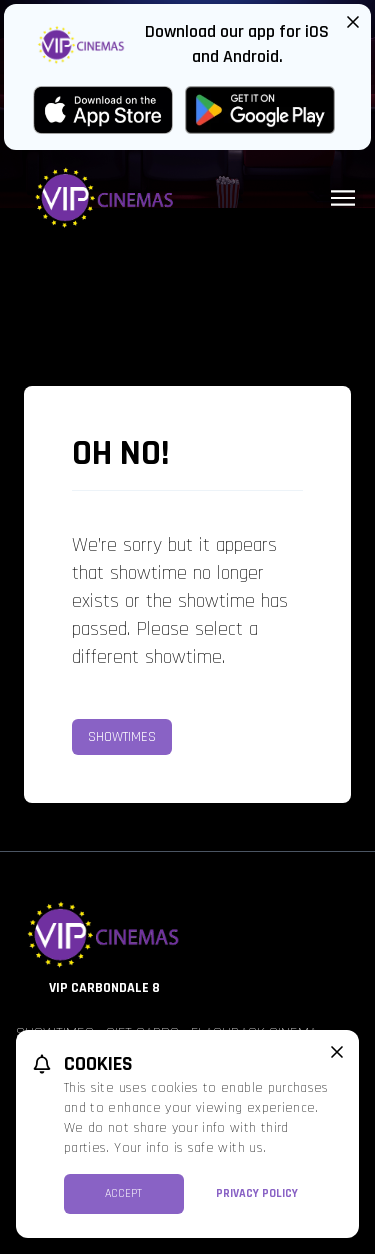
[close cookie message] (337, 1052)
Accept (123, 1193)
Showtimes (122, 737)
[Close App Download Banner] (353, 22)
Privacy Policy (257, 1193)
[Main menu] (343, 198)
